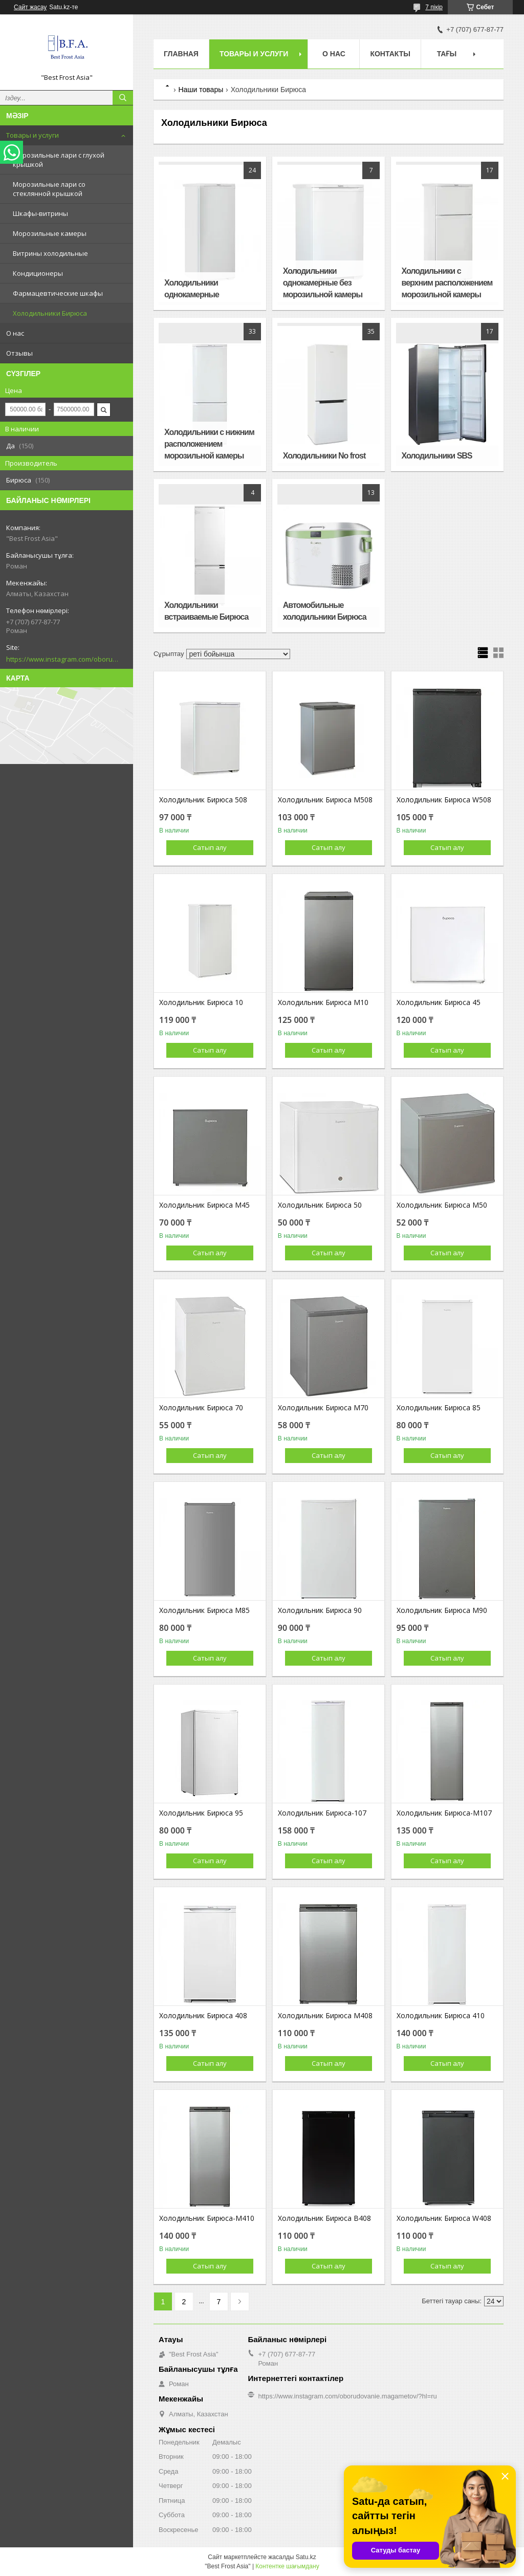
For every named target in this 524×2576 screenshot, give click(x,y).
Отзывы (19, 353)
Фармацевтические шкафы (58, 293)
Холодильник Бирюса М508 (325, 799)
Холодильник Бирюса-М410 (206, 2218)
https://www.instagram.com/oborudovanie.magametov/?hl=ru (62, 659)
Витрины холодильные (50, 253)
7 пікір (434, 7)
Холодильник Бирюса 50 (320, 1205)
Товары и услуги (32, 135)
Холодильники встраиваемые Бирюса (206, 611)
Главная (181, 54)
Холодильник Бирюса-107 (322, 1813)
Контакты (390, 54)
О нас (15, 333)
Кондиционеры (38, 273)
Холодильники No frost (324, 455)
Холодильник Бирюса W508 (444, 799)
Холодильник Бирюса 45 (439, 1002)
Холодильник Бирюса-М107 (444, 1813)
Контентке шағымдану (287, 2566)
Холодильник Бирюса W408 (444, 2218)
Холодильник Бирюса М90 (442, 1610)
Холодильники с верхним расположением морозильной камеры (447, 283)
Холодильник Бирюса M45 (204, 1205)
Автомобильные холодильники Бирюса (324, 611)
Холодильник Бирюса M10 (323, 1002)
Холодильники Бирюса (50, 313)
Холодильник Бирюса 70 (201, 1407)
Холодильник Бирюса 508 (203, 799)
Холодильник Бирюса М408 (325, 2015)
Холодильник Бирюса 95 (201, 1813)
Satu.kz (306, 2557)
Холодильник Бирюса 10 (201, 1002)
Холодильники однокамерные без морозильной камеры (322, 283)
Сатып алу (210, 847)
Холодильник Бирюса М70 (323, 1407)
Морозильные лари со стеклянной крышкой (49, 189)
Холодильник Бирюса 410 (441, 2015)
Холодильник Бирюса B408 (324, 2218)
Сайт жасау (30, 7)
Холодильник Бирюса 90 (320, 1610)
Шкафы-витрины (40, 213)
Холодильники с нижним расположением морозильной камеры (209, 444)
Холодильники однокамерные (191, 288)
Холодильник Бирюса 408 (203, 2015)
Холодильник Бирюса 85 (439, 1407)
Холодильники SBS (437, 455)
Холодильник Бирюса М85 (204, 1610)
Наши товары (200, 89)
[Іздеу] (123, 97)
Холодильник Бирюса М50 (442, 1205)
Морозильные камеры (49, 233)
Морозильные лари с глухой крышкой (58, 159)
